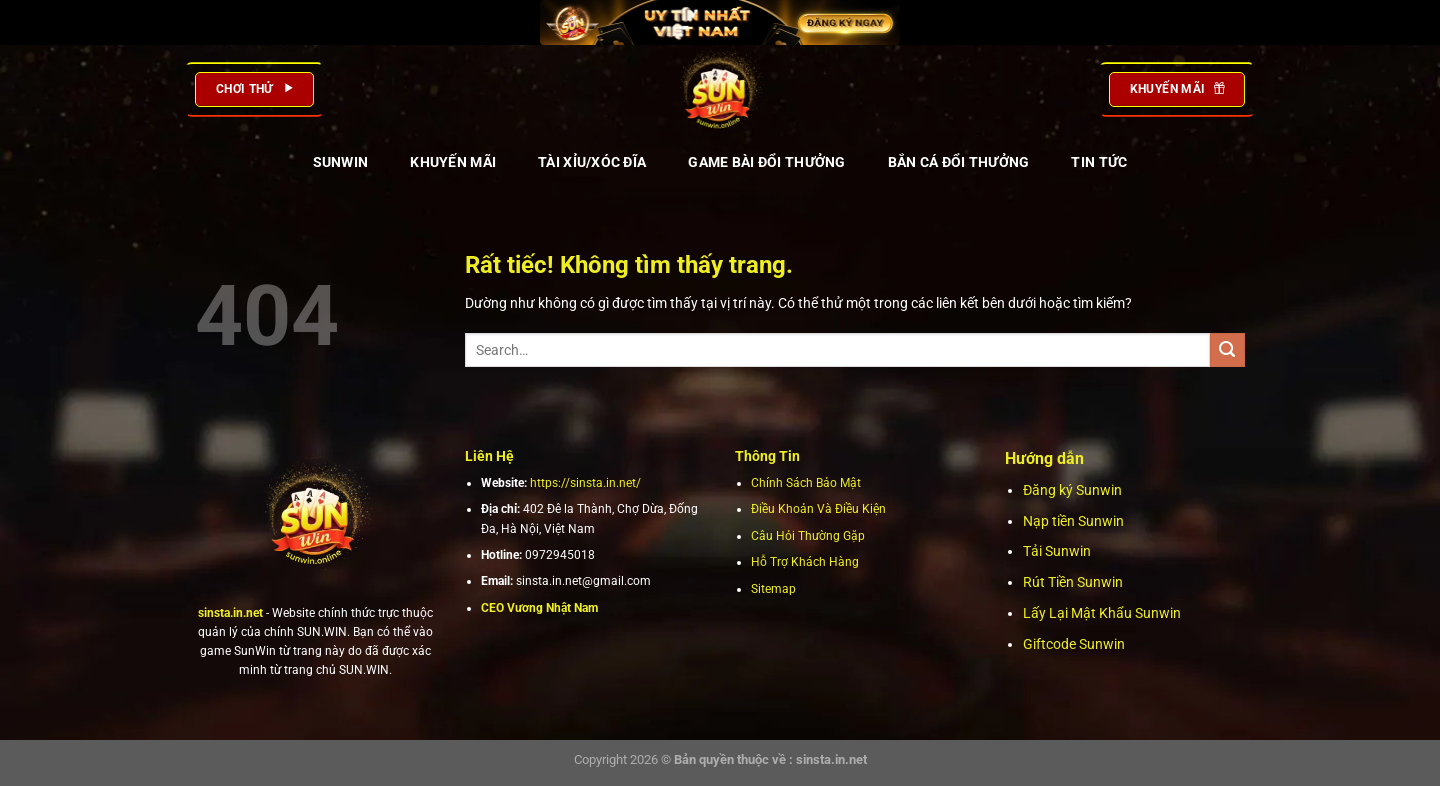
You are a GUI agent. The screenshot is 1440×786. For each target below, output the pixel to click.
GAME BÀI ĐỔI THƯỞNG (766, 162)
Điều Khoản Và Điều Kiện (818, 509)
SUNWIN (341, 162)
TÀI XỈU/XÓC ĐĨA (592, 162)
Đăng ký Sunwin (1072, 490)
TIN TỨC (1099, 162)
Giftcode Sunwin (1074, 644)
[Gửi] (1227, 350)
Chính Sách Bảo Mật (806, 483)
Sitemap (773, 589)
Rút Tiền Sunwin (1073, 582)
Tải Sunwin (1057, 551)
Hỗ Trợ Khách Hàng (805, 562)
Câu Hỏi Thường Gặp (808, 536)
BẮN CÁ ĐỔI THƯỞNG (959, 162)
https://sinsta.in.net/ (585, 483)
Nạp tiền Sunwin (1073, 521)
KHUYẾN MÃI (453, 162)
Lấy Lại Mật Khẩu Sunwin (1102, 613)
